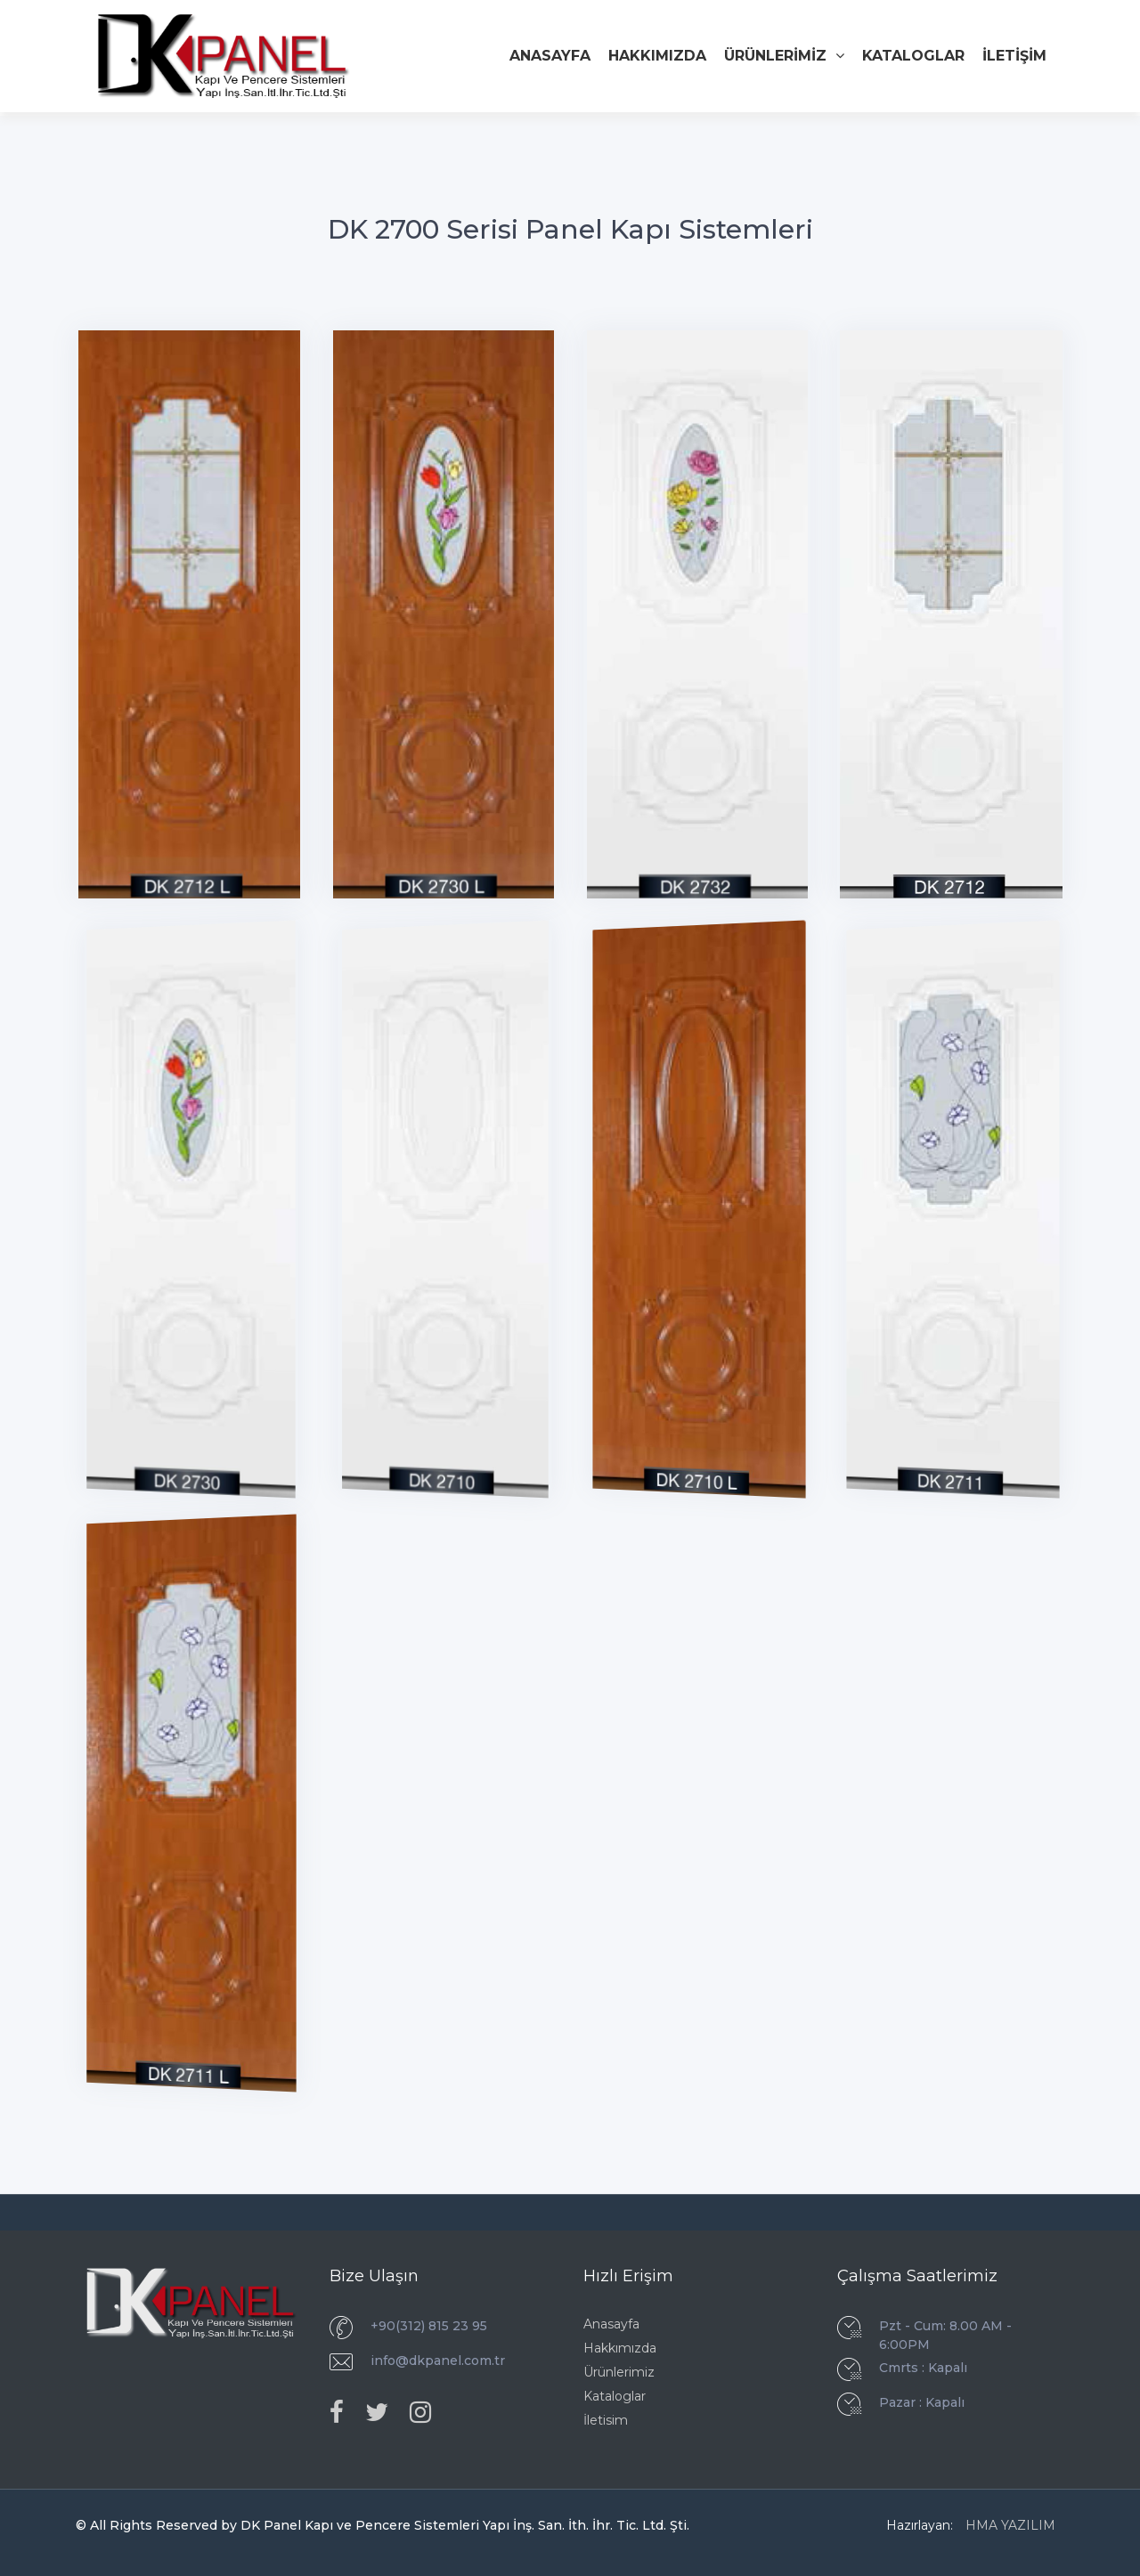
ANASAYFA (549, 55)
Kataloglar (614, 2396)
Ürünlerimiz (619, 2372)
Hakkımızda (619, 2348)
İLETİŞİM (1014, 55)
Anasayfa (611, 2324)
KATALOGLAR (913, 55)
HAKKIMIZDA (657, 55)
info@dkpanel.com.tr (437, 2361)
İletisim (605, 2420)
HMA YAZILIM (1010, 2525)
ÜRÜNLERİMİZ (784, 55)
